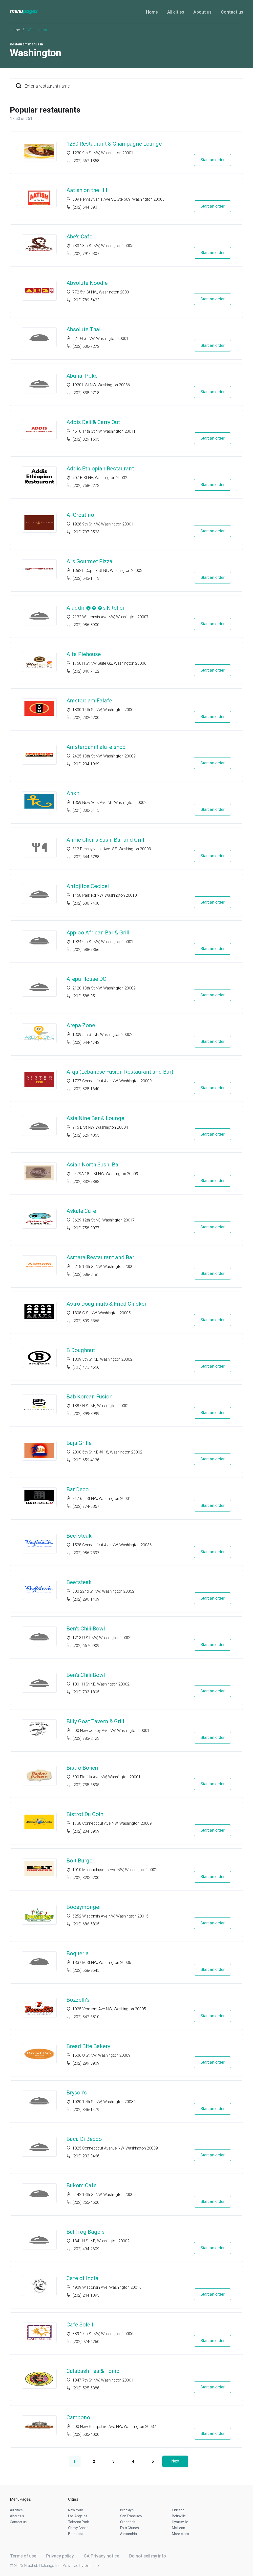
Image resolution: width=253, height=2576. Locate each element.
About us (202, 12)
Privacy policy (60, 2555)
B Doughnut (80, 1350)
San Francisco (131, 2516)
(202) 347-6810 (85, 2016)
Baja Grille (79, 1443)
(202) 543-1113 (85, 578)
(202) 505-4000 (85, 2434)
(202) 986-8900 (85, 624)
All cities (175, 12)
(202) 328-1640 (85, 1088)
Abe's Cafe (79, 236)
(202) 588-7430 (85, 903)
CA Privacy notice (101, 2555)
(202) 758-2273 (85, 485)
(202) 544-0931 (85, 207)
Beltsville (179, 2516)
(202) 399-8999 (85, 1413)
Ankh (72, 793)
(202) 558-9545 (85, 1970)
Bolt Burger (80, 1861)
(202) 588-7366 (85, 949)
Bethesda (75, 2534)
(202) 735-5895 (85, 1784)
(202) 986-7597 (85, 1552)
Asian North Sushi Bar (93, 1165)
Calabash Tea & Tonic (92, 2371)
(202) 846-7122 (85, 671)
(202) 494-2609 (85, 2249)
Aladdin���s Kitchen (96, 608)
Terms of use (23, 2555)
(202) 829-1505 (85, 439)
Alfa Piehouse (83, 654)
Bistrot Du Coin (85, 1814)
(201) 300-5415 (85, 810)
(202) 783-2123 (85, 1738)
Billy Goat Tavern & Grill (95, 1721)
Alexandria (128, 2534)
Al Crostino (80, 515)
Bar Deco (77, 1489)
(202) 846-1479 (85, 2109)
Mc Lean (178, 2528)
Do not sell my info (147, 2555)
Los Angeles (77, 2516)
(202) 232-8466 (85, 2156)
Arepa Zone (80, 1025)
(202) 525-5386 (85, 2388)
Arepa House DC (86, 979)
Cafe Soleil (79, 2325)
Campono (78, 2417)
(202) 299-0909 (85, 2063)
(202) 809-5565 (85, 1320)
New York (75, 2510)
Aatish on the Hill (87, 190)
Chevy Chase (78, 2528)
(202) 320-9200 (85, 1877)
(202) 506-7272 (85, 346)
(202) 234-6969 (85, 1831)
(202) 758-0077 (85, 1228)
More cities (180, 2534)
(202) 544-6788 (85, 856)
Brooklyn (127, 2510)
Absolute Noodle (87, 283)
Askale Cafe (81, 1211)
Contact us (232, 12)
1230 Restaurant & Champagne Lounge (114, 144)
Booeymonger (83, 1907)
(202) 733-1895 (85, 1692)
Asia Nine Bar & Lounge (95, 1118)
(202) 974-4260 (85, 2341)
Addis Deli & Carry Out (93, 422)
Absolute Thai (83, 329)
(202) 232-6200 (85, 717)
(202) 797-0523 (85, 532)
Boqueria (77, 1953)
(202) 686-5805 (85, 1924)
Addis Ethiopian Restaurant (100, 468)
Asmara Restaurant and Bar (100, 1257)
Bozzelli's (77, 2000)
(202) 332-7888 (85, 1181)
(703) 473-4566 (85, 1367)
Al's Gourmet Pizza (89, 561)
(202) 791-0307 (85, 253)
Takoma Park (78, 2522)
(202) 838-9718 (85, 392)
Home (152, 12)
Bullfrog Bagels (85, 2232)
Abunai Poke (82, 376)
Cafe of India (82, 2278)
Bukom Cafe (81, 2185)
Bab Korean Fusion (89, 1397)
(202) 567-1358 (85, 160)
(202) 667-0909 (85, 1645)
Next (175, 2461)
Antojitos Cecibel (87, 886)
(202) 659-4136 (85, 1460)
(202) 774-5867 (85, 1506)
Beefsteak (79, 1536)
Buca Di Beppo (84, 2139)
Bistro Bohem (83, 1768)
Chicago (178, 2510)
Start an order (212, 160)
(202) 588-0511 (85, 996)
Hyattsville (180, 2522)
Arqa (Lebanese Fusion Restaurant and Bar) (119, 1072)
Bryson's (76, 2093)
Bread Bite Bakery (88, 2046)
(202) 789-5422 (85, 300)
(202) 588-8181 (85, 1274)
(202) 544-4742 (85, 1042)
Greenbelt (127, 2522)
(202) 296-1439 (85, 1599)
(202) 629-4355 (85, 1135)
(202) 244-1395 (85, 2295)
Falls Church (129, 2528)
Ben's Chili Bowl (85, 1629)
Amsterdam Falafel (90, 700)
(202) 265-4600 (85, 2202)
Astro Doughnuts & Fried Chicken (107, 1304)
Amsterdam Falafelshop (96, 747)
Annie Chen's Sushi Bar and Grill (105, 840)
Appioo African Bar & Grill (97, 933)
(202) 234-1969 (85, 764)
